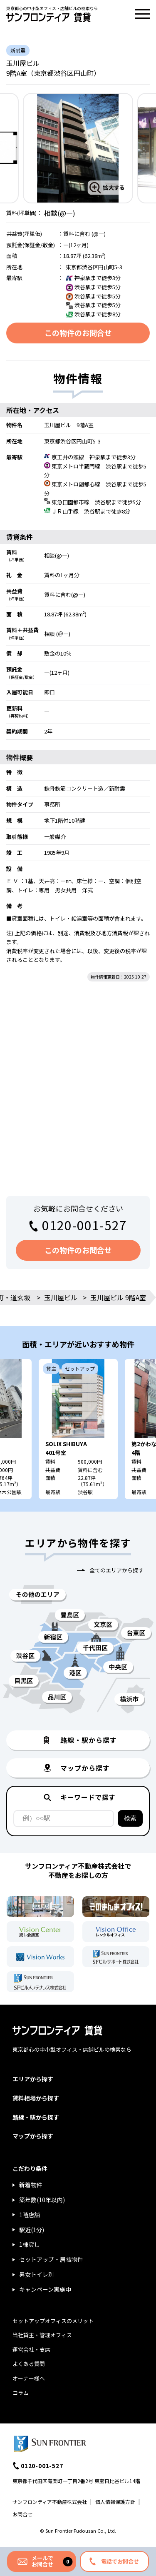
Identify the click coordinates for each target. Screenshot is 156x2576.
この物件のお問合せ (78, 332)
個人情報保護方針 (115, 2501)
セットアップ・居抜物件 (51, 2259)
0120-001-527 (84, 1225)
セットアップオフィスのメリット (53, 2321)
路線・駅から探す (35, 2117)
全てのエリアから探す (116, 1570)
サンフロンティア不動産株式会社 (49, 2501)
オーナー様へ (28, 2378)
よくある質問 (28, 2364)
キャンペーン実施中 (45, 2289)
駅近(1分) (31, 2230)
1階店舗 (29, 2215)
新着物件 (30, 2184)
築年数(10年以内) (42, 2199)
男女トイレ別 (36, 2274)
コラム (20, 2393)
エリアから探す (32, 2079)
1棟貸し (29, 2244)
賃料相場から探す (35, 2098)
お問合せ (22, 2514)
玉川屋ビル (60, 1297)
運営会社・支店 (31, 2349)
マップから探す (32, 2136)
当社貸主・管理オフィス (42, 2335)
